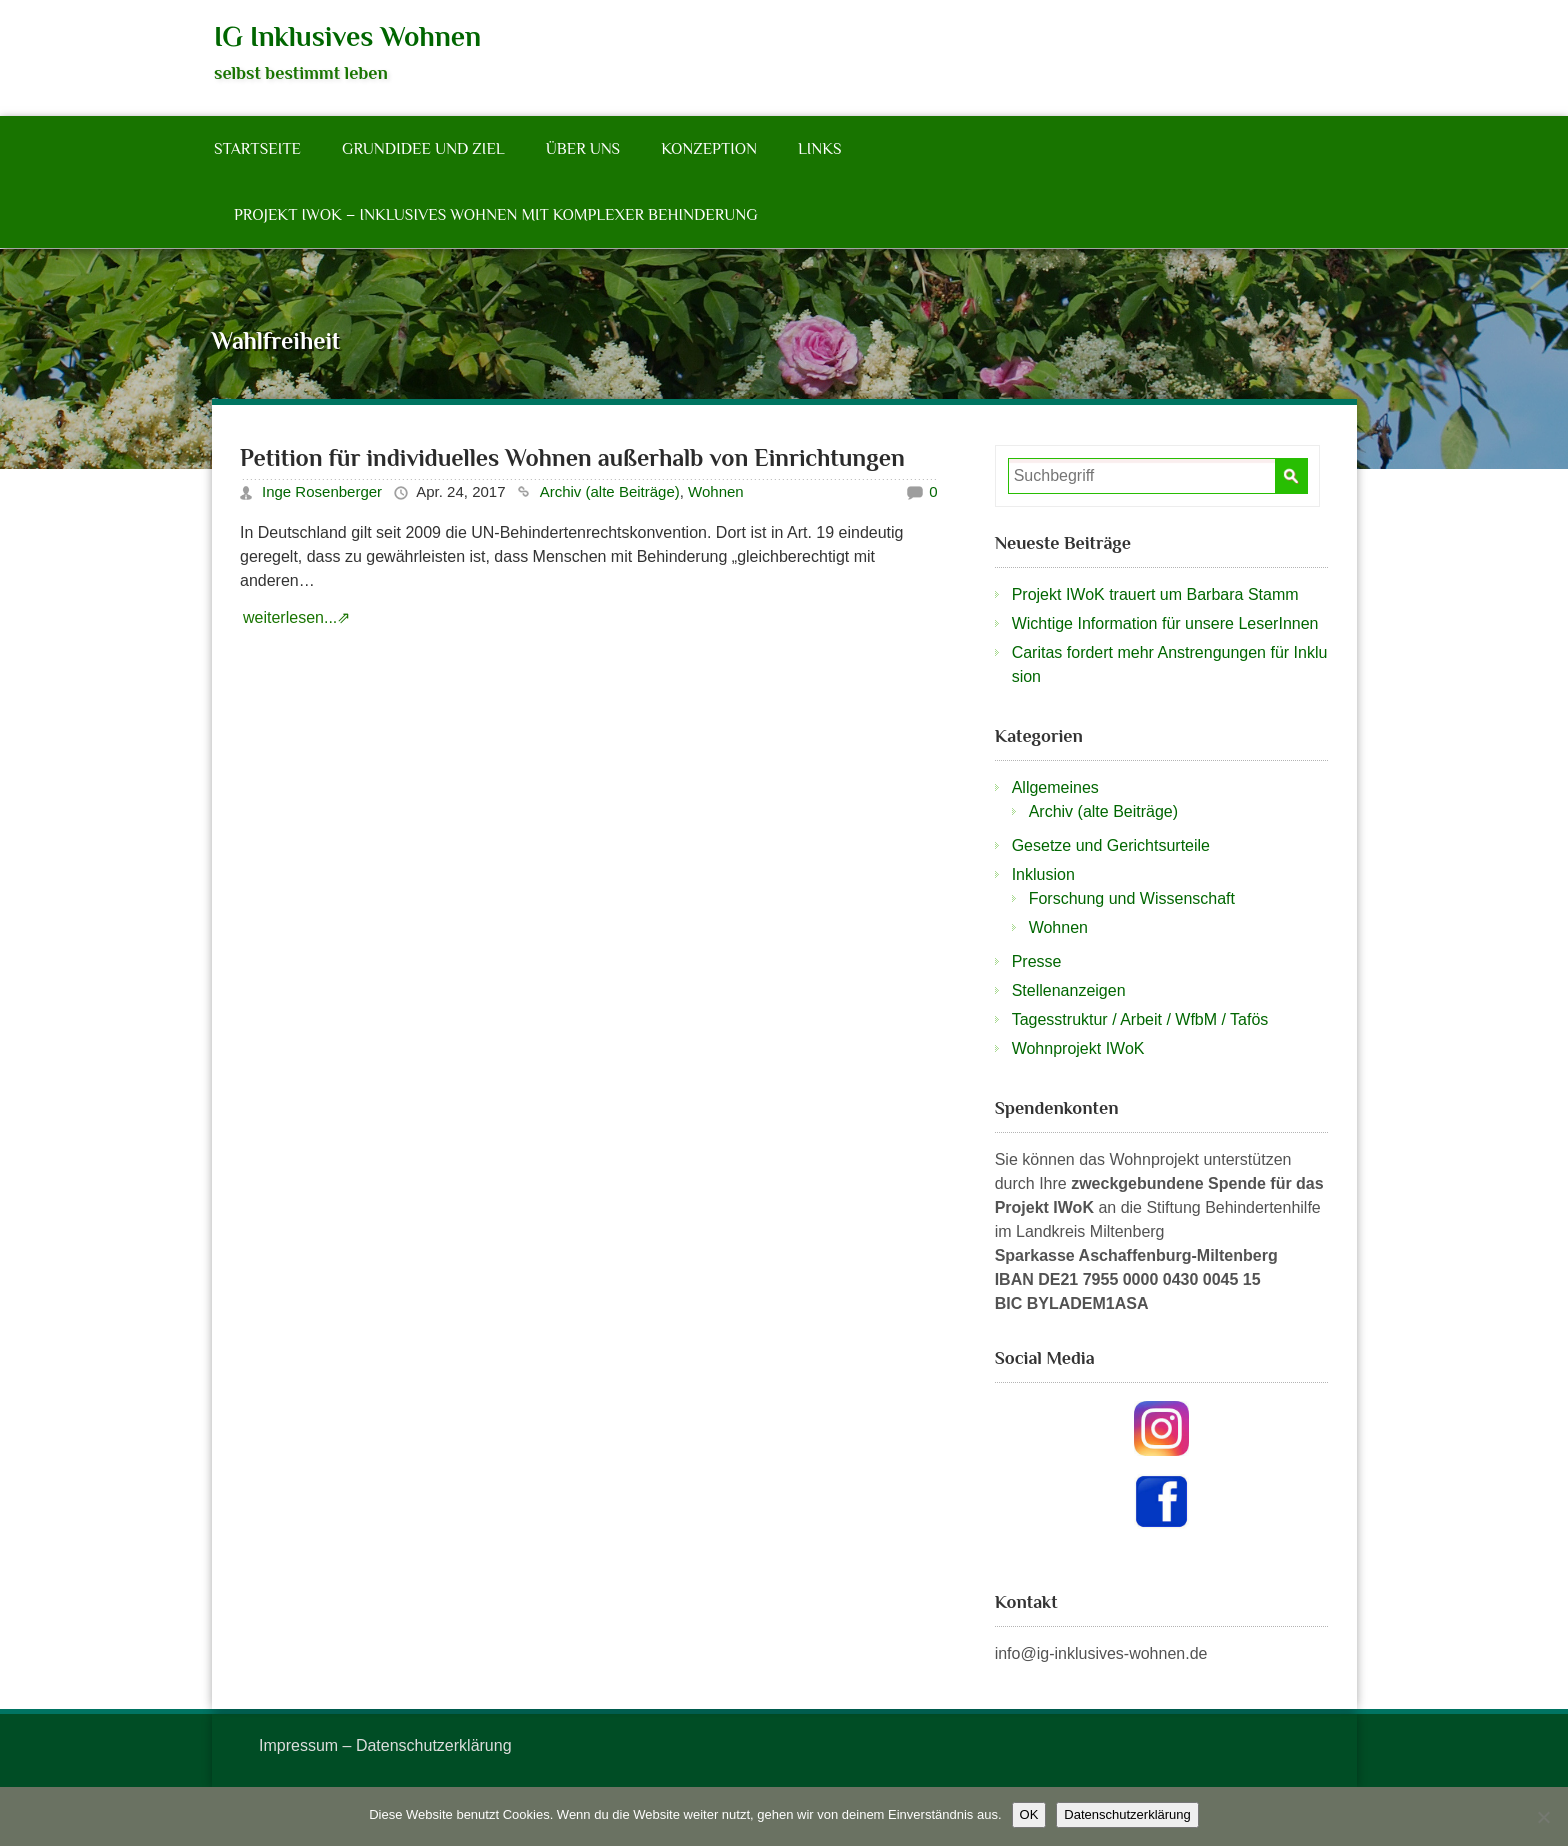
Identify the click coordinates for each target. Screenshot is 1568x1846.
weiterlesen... (290, 617)
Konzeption (709, 149)
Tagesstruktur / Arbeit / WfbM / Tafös (1140, 1019)
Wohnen (716, 491)
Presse (1037, 961)
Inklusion (1043, 874)
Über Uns (583, 149)
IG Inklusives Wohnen (347, 36)
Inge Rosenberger (322, 491)
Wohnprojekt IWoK (1078, 1048)
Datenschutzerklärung (1127, 1814)
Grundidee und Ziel (423, 149)
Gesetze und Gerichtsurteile (1111, 845)
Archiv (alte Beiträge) (610, 491)
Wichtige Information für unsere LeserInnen (1165, 623)
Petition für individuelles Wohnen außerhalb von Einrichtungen (572, 457)
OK (1029, 1814)
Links (820, 149)
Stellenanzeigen (1069, 990)
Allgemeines (1055, 787)
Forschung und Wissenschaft (1132, 898)
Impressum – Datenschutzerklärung (385, 1745)
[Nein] (1543, 1817)
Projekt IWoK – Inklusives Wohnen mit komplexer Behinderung (496, 215)
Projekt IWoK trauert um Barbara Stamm (1155, 594)
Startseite (257, 149)
